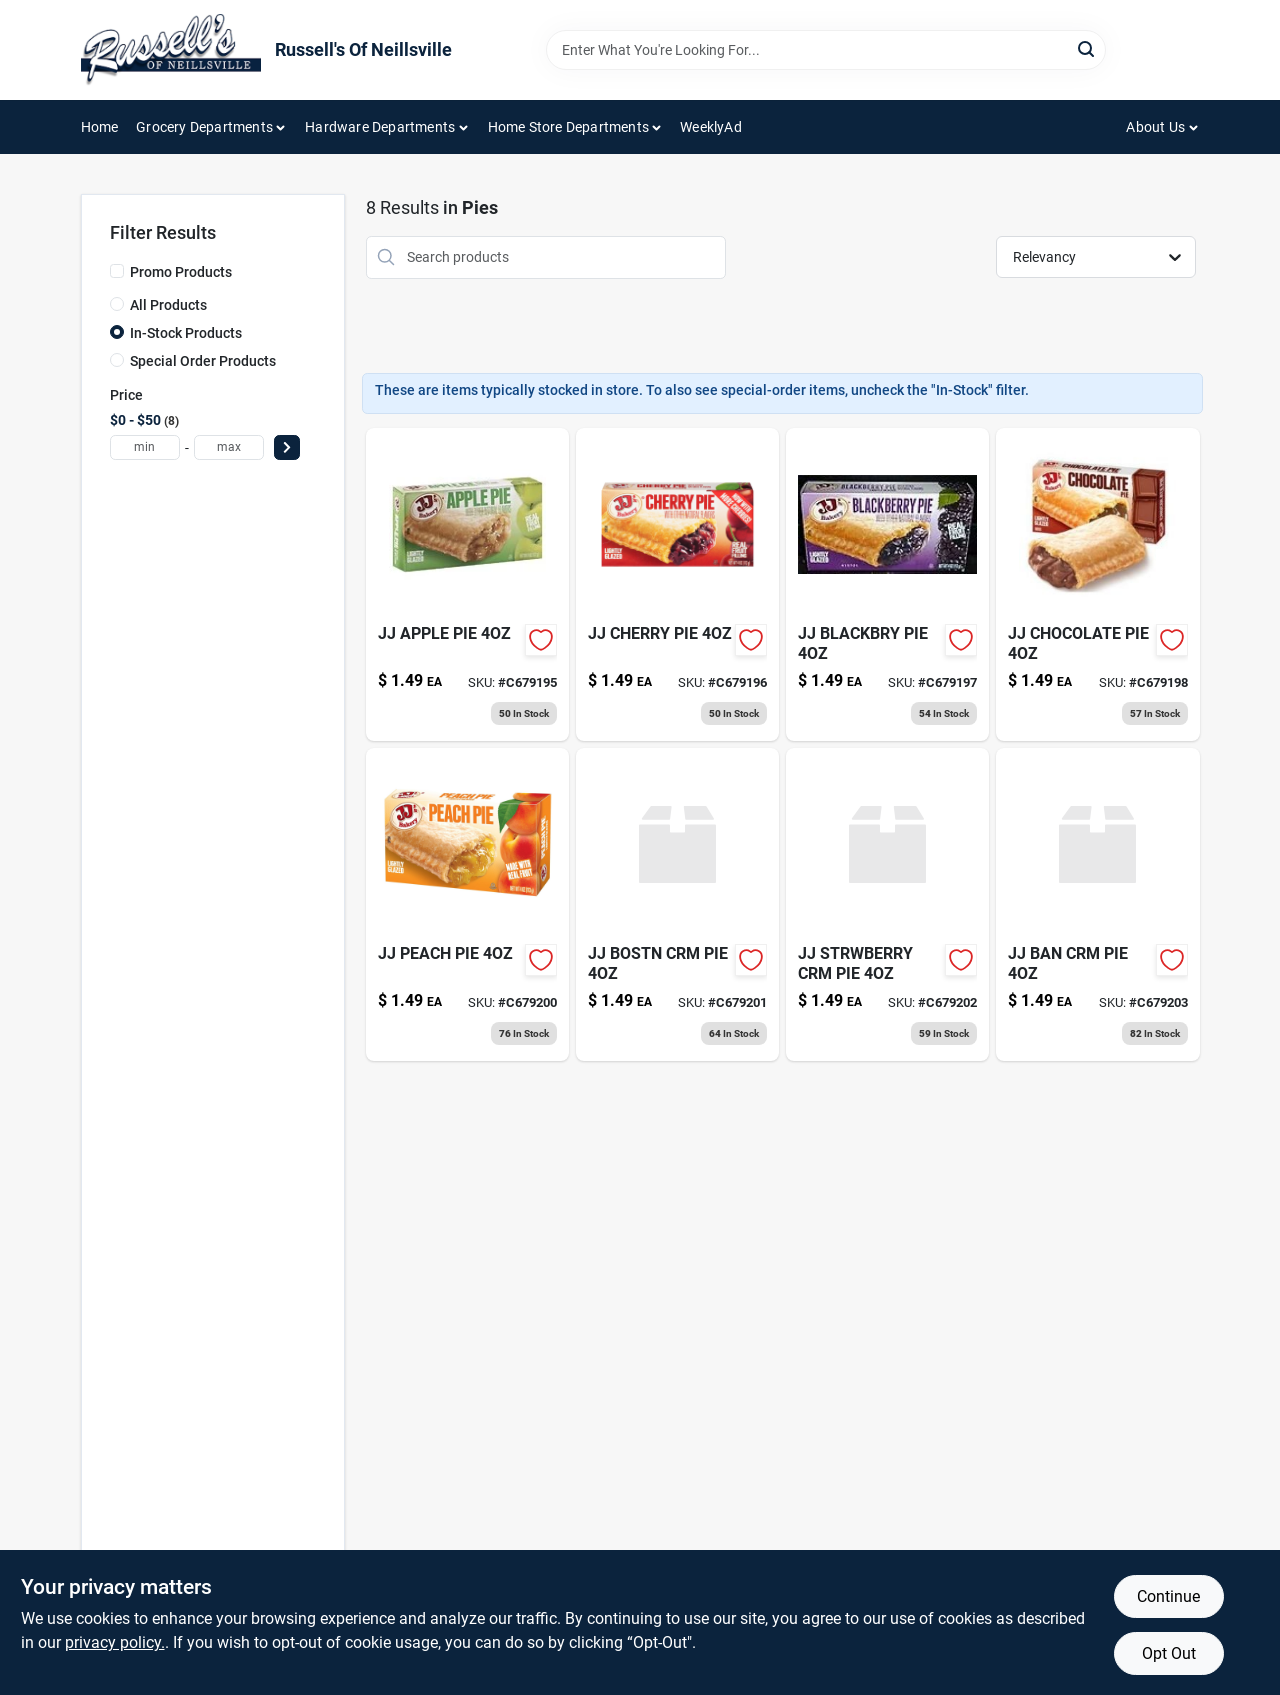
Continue (1168, 1596)
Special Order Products (203, 361)
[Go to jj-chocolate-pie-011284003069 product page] (1097, 584)
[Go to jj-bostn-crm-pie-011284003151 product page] (677, 904)
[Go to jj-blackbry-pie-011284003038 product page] (887, 584)
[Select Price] (287, 447)
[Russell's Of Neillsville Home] (171, 50)
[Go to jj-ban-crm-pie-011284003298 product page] (1097, 904)
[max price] (229, 447)
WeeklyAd (711, 127)
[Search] (1087, 48)
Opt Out (1169, 1653)
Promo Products (181, 272)
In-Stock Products (186, 333)
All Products (168, 305)
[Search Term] (826, 50)
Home (100, 127)
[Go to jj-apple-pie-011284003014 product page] (467, 584)
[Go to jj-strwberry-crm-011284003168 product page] (887, 904)
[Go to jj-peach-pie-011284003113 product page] (467, 904)
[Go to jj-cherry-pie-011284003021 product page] (677, 584)
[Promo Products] (117, 271)
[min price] (145, 447)
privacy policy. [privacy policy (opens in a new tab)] (115, 1642)
